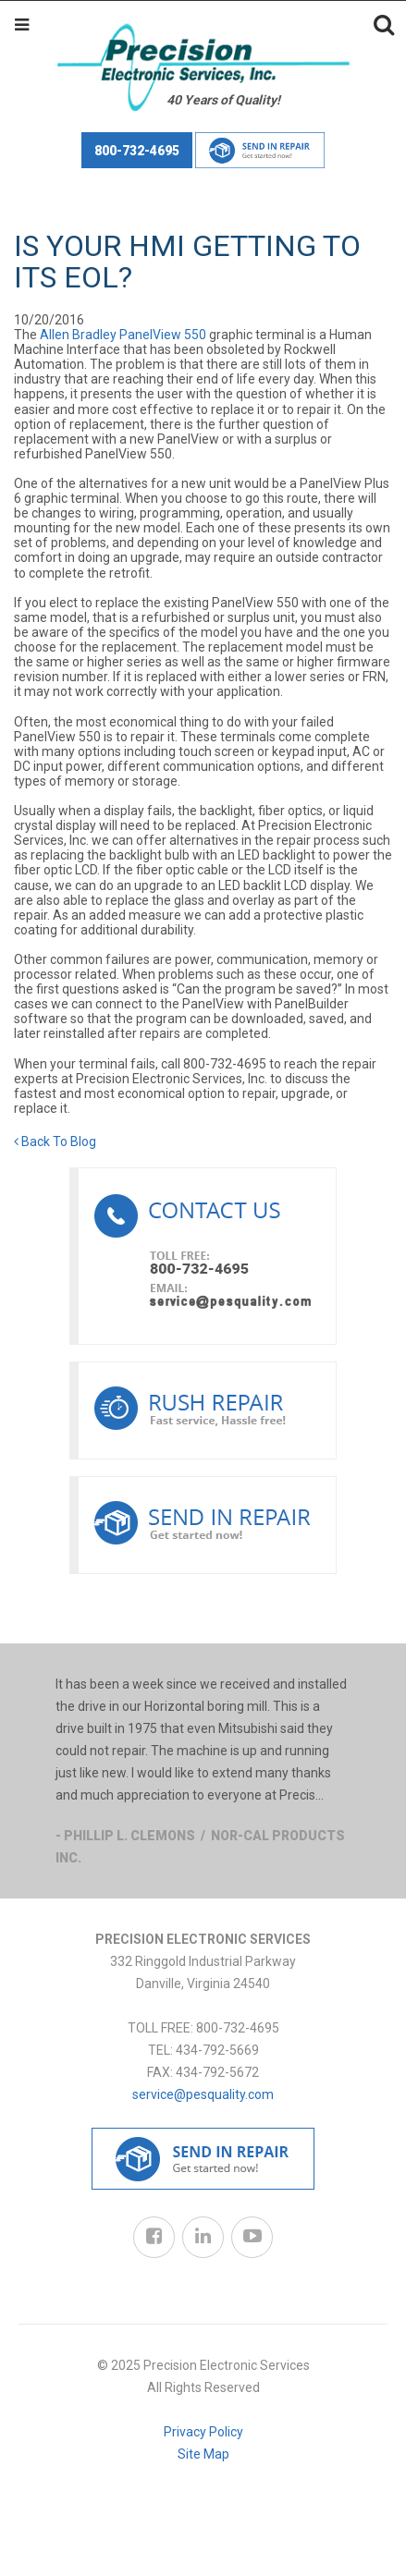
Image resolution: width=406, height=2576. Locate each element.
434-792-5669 (217, 2050)
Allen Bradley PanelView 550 (123, 334)
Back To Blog (55, 1141)
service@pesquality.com (203, 2094)
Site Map (203, 2454)
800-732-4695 (136, 150)
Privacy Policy (203, 2431)
